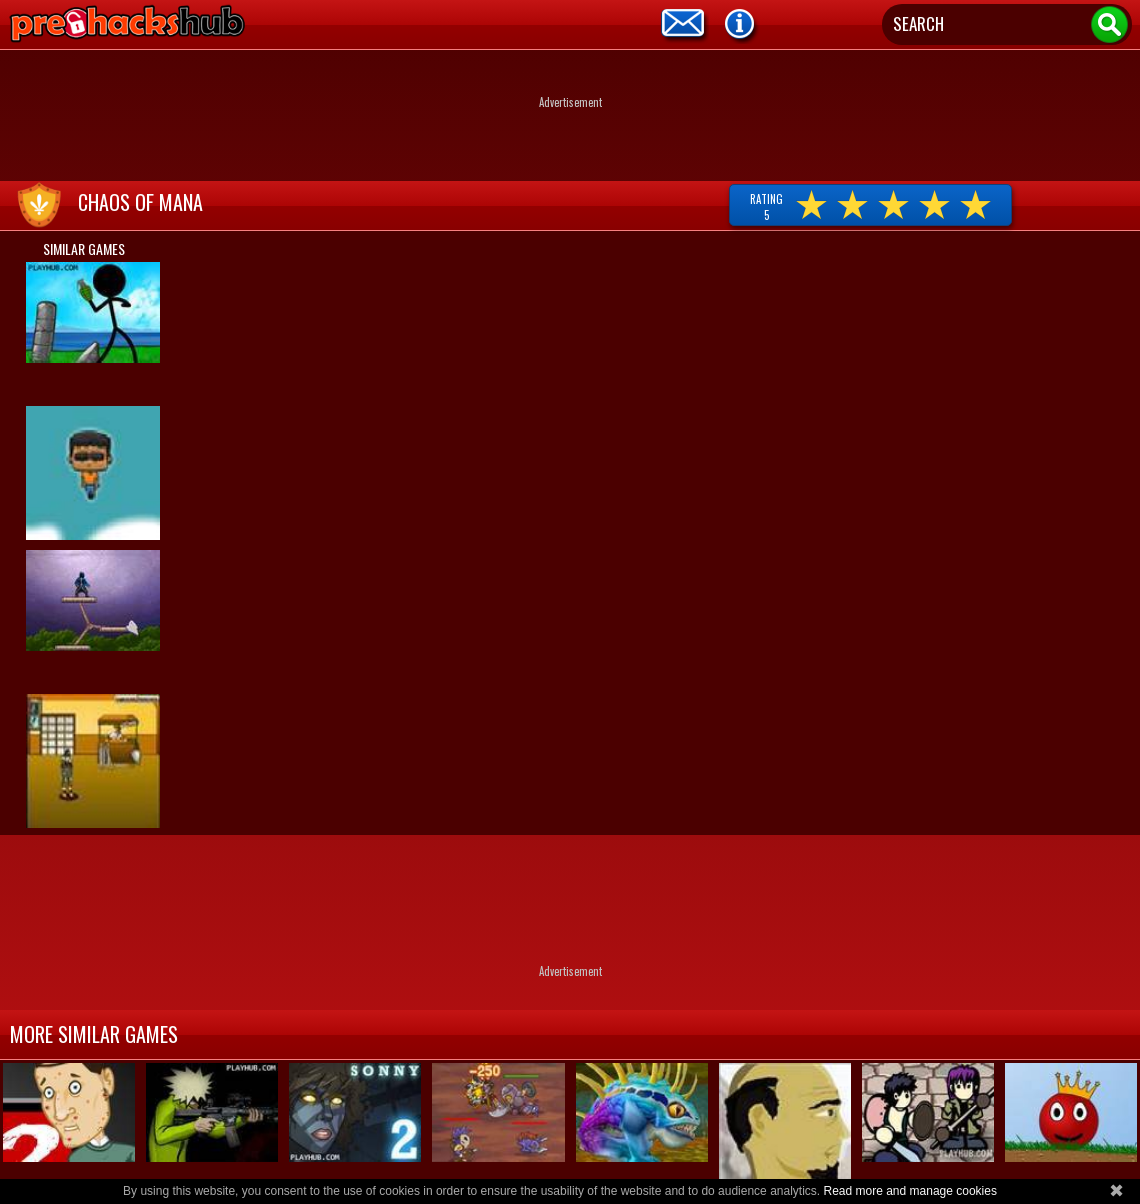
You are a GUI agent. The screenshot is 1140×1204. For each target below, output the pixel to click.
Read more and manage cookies (909, 1191)
